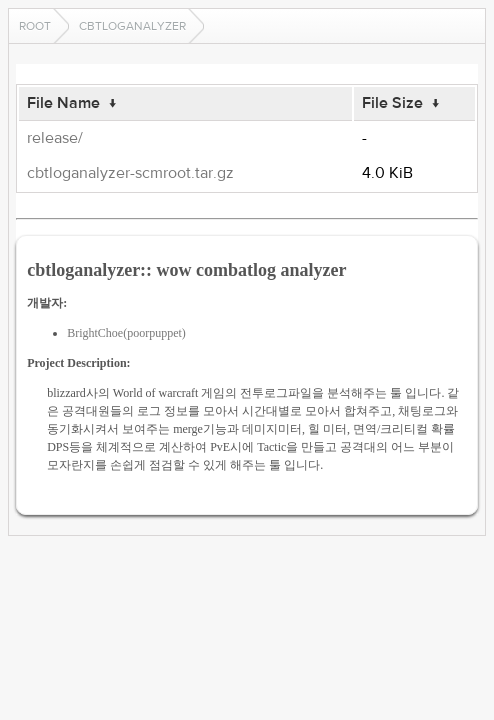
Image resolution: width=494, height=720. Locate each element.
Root (35, 26)
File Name (63, 103)
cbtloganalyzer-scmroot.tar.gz (130, 173)
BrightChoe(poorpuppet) (126, 333)
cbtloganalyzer (132, 26)
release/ (55, 138)
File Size (392, 103)
